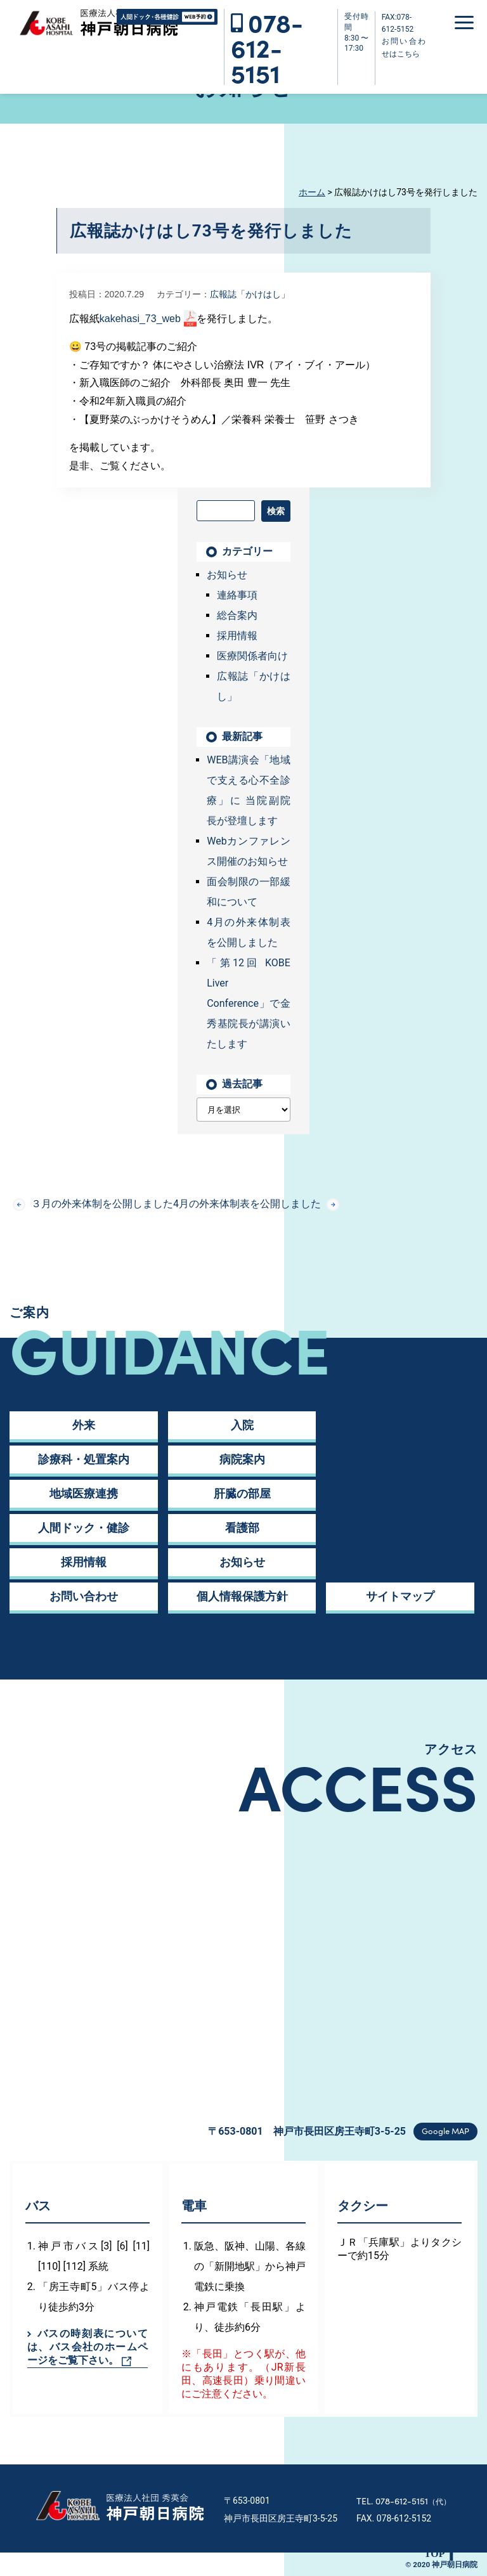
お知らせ (227, 575)
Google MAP (445, 2131)
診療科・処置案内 (83, 1459)
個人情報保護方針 (242, 1596)
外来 (83, 1425)
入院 (242, 1425)
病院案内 (242, 1459)
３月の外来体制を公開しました (93, 1204)
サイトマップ (400, 1596)
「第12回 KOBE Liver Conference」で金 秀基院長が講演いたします (248, 1003)
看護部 (242, 1527)
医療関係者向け (252, 656)
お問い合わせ (83, 1596)
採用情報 (237, 636)
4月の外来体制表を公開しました (256, 1204)
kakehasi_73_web (140, 318)
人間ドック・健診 (83, 1527)
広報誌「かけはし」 (250, 294)
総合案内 (237, 615)
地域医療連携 (83, 1493)
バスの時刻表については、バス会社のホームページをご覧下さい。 (87, 2346)
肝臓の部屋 (242, 1493)
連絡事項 (237, 595)
